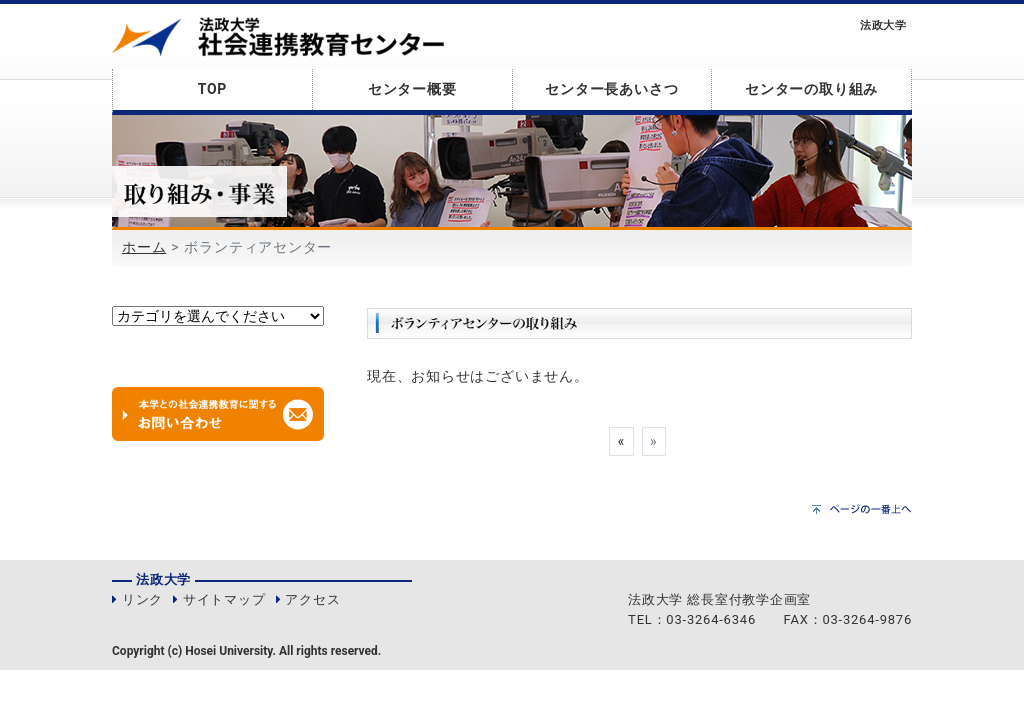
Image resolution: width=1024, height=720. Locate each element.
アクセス (312, 599)
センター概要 (412, 89)
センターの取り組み (811, 89)
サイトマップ (224, 599)
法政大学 (883, 25)
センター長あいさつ (611, 89)
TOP (213, 89)
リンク (142, 599)
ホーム (144, 247)
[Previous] (621, 442)
